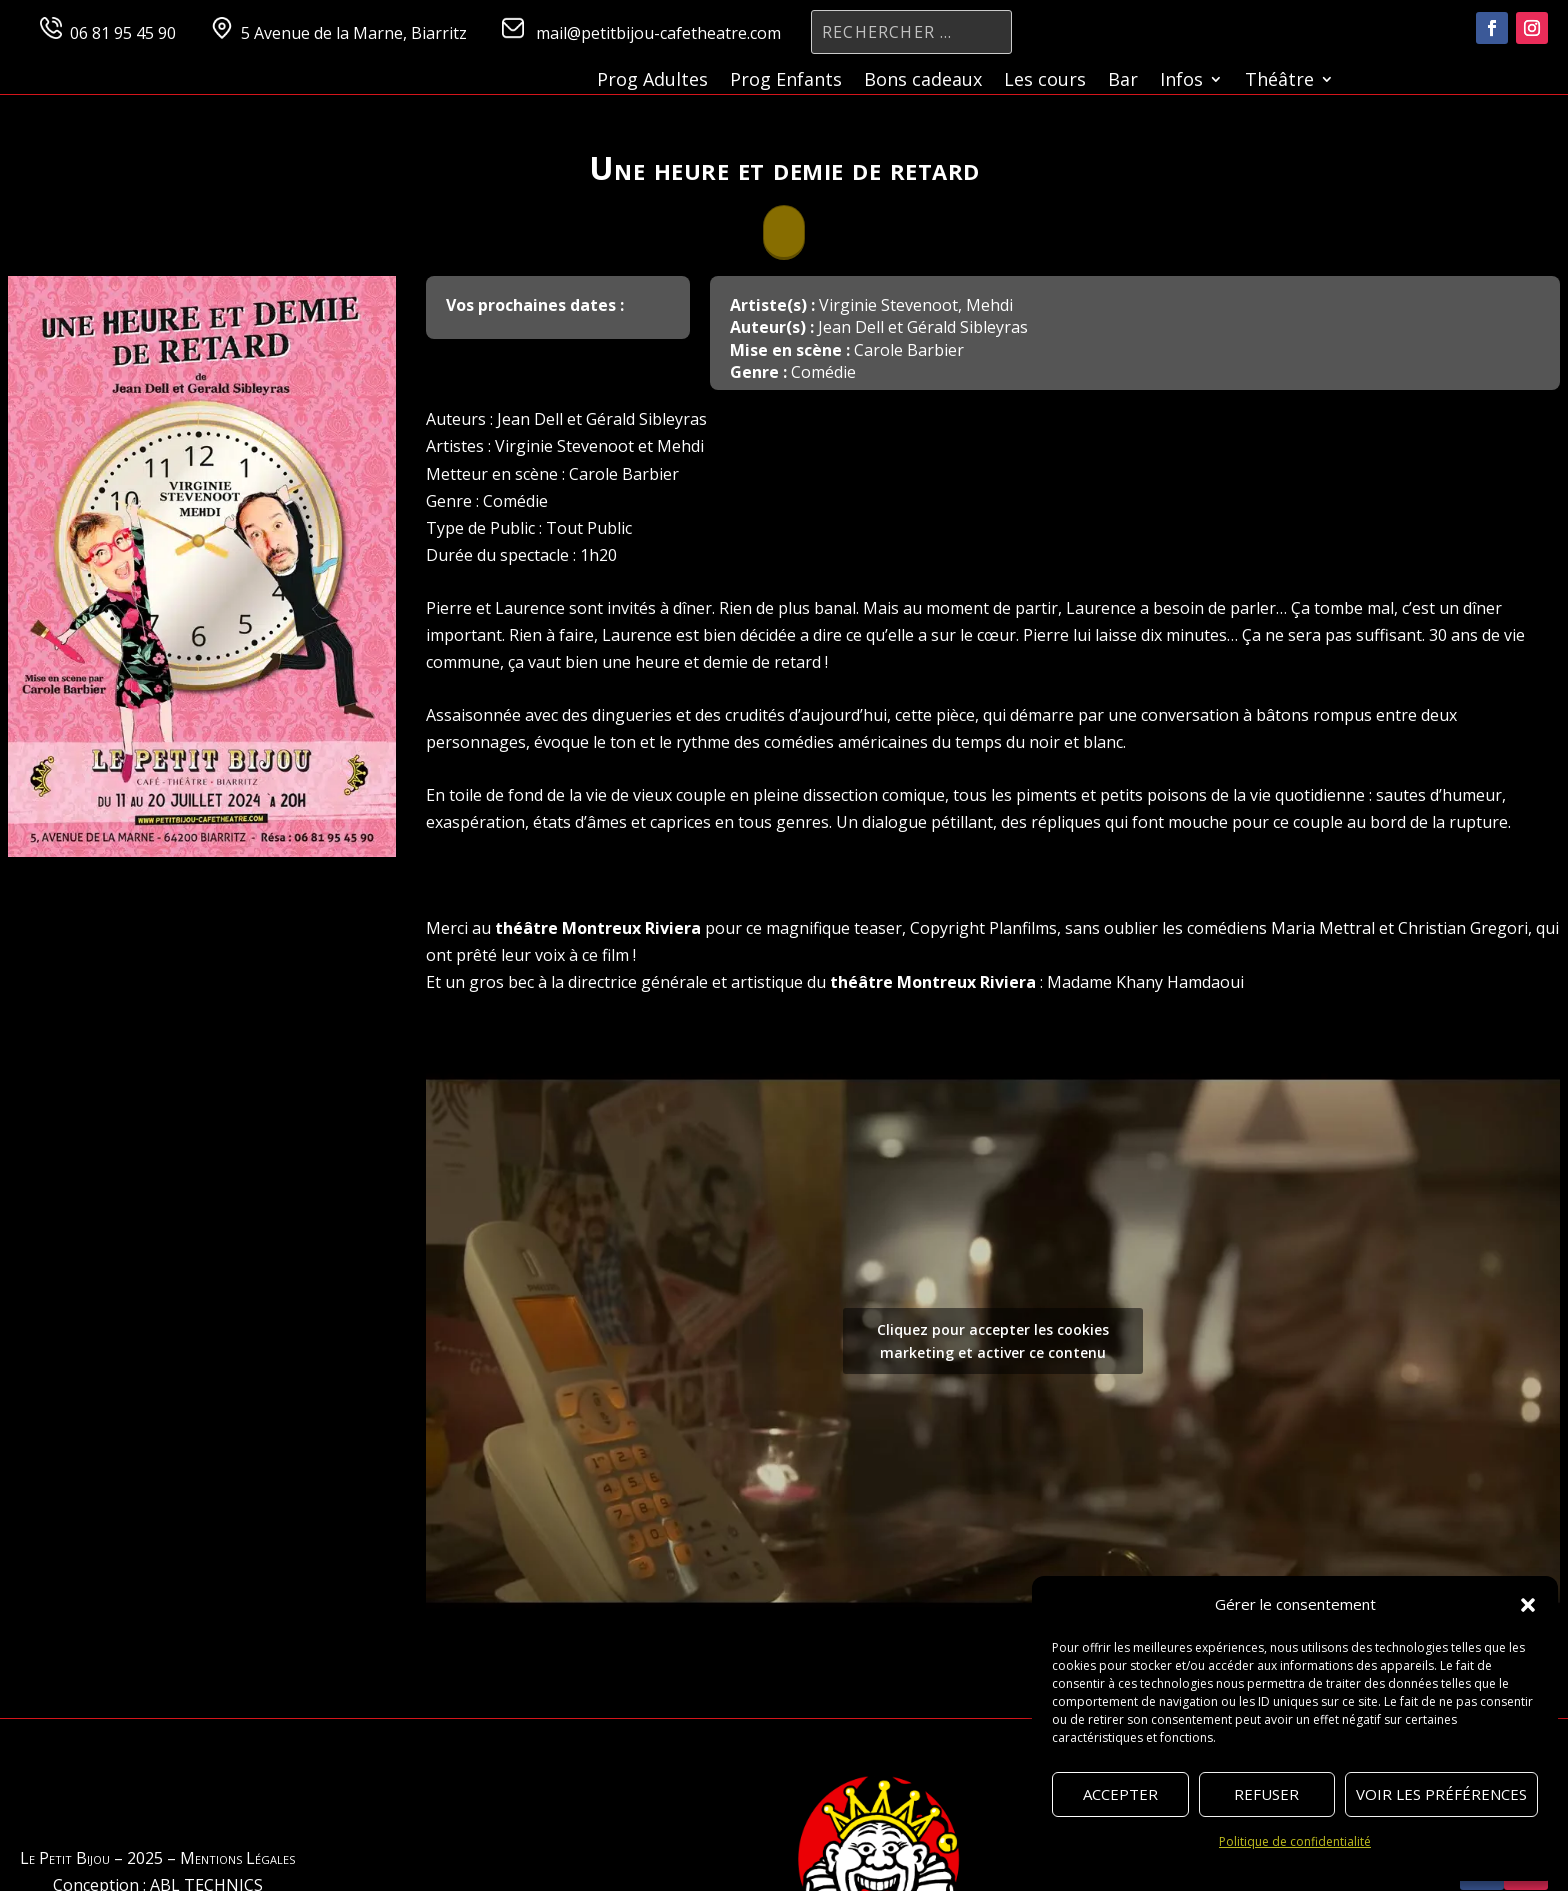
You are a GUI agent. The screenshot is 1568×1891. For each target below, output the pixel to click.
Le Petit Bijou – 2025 (91, 1858)
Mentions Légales (237, 1858)
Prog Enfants (786, 81)
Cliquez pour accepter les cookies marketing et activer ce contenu (993, 1341)
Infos (1181, 81)
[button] (1528, 1605)
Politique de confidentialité (1295, 1841)
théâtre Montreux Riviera (598, 928)
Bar (1123, 81)
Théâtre (1279, 81)
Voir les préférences (1441, 1794)
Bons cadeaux (923, 81)
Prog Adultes (652, 81)
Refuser (1266, 1794)
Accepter (1120, 1794)
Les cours (1045, 81)
